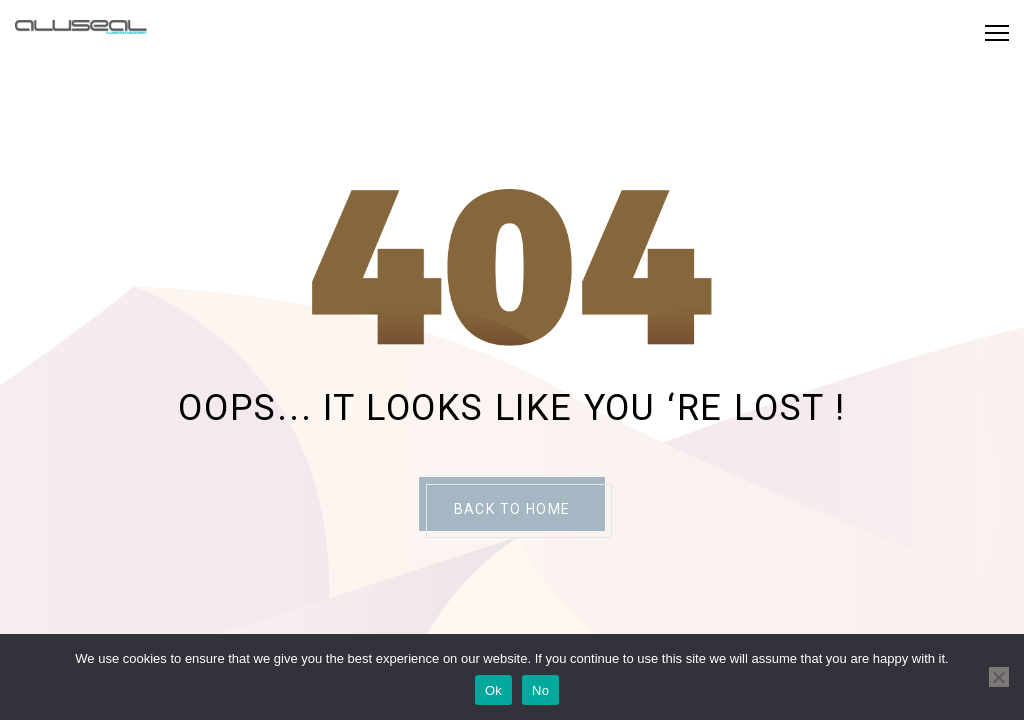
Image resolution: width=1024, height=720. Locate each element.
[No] (999, 677)
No (540, 690)
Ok (493, 690)
